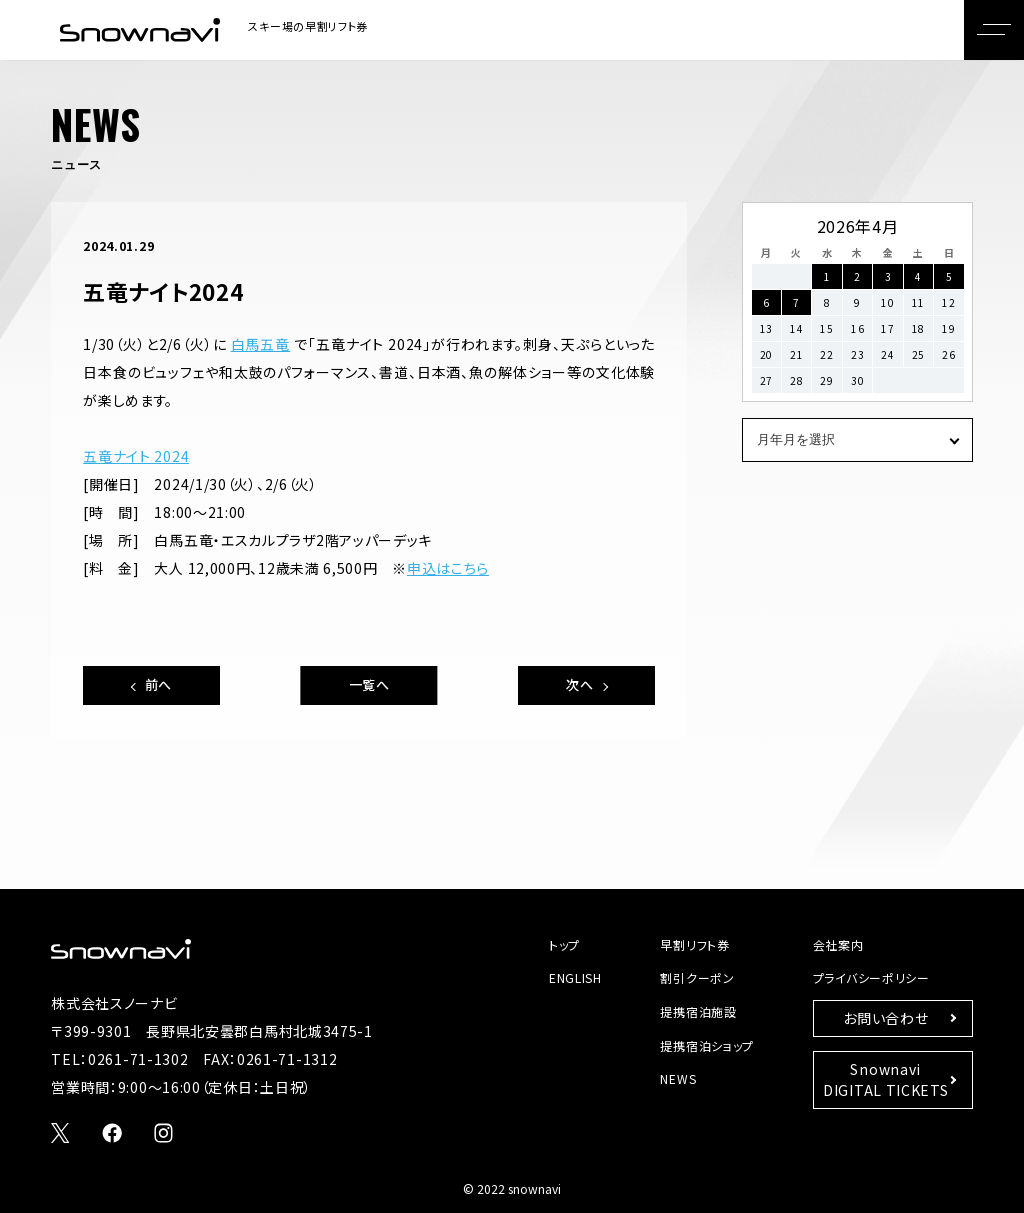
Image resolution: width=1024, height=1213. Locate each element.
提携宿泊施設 (698, 1011)
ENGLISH (575, 977)
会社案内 (838, 944)
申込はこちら (448, 568)
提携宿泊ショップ (707, 1045)
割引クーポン (697, 977)
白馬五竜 (261, 344)
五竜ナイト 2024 (136, 456)
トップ (564, 944)
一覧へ (369, 684)
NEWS (678, 1078)
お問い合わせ (885, 1018)
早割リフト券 (694, 944)
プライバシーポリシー (871, 977)
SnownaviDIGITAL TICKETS (886, 1079)
